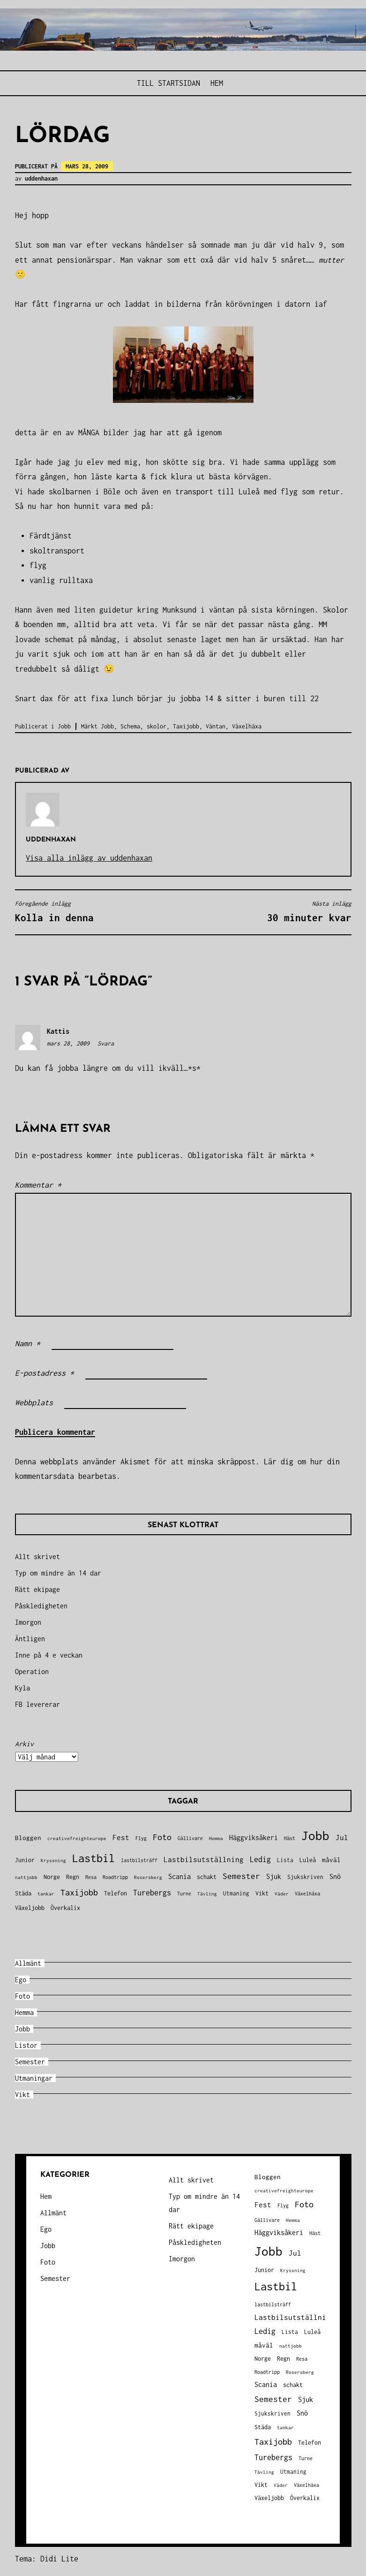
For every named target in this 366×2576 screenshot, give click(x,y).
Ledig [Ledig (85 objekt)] (260, 1859)
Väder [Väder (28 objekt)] (282, 1893)
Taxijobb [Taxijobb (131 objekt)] (79, 1892)
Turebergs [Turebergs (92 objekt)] (152, 1892)
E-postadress (44, 1373)
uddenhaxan (41, 178)
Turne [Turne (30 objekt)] (184, 1893)
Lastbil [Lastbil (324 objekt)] (93, 1858)
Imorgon (28, 1622)
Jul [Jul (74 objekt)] (342, 1837)
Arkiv (24, 1744)
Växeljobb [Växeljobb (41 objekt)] (30, 1907)
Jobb (64, 726)
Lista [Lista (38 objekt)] (285, 1860)
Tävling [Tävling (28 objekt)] (207, 1893)
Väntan (215, 726)
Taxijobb (186, 726)
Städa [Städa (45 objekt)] (23, 1893)
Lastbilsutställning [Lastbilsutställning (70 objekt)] (204, 1860)
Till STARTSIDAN (168, 83)
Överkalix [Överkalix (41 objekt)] (65, 1907)
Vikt (22, 2095)
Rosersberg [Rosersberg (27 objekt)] (148, 1877)
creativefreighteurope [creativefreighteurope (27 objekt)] (76, 1838)
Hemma (24, 2012)
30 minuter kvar (269, 911)
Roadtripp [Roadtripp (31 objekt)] (115, 1877)
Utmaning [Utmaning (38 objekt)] (236, 1893)
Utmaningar (33, 2078)
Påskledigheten (41, 1606)
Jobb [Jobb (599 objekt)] (315, 1835)
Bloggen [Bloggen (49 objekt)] (28, 1837)
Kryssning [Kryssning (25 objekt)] (53, 1860)
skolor (156, 726)
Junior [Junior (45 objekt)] (25, 1860)
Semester (30, 2062)
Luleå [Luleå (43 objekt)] (307, 1860)
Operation (32, 1671)
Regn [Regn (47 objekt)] (72, 1876)
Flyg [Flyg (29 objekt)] (141, 1838)
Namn (27, 1343)
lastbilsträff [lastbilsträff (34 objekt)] (139, 1860)
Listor (26, 2045)
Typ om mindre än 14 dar (58, 1573)
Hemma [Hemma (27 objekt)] (216, 1838)
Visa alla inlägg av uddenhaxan (89, 858)
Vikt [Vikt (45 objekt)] (262, 1893)
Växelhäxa (246, 726)
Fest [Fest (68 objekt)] (120, 1837)
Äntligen (30, 1639)
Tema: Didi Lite (46, 2558)
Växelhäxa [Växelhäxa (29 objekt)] (307, 1893)
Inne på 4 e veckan (48, 1655)
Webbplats (34, 1402)
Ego (20, 1980)
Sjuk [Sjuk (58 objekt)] (273, 1876)
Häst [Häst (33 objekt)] (289, 1838)
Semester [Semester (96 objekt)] (241, 1876)
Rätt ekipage (37, 1589)
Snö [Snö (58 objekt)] (335, 1876)
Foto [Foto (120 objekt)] (162, 1837)
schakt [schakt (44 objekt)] (207, 1876)
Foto (22, 1996)
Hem (216, 83)
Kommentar (38, 1185)
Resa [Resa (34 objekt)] (91, 1877)
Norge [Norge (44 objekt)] (52, 1876)
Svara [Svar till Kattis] (105, 1043)
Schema (130, 726)
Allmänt (28, 1963)
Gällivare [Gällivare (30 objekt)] (190, 1838)
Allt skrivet (37, 1557)
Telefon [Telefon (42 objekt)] (115, 1893)
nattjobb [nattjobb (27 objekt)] (26, 1877)
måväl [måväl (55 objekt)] (331, 1860)
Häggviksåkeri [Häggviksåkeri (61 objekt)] (253, 1837)
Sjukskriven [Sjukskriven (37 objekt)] (305, 1877)
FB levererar (37, 1704)
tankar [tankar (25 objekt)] (45, 1893)
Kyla (22, 1688)
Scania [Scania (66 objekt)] (179, 1876)
